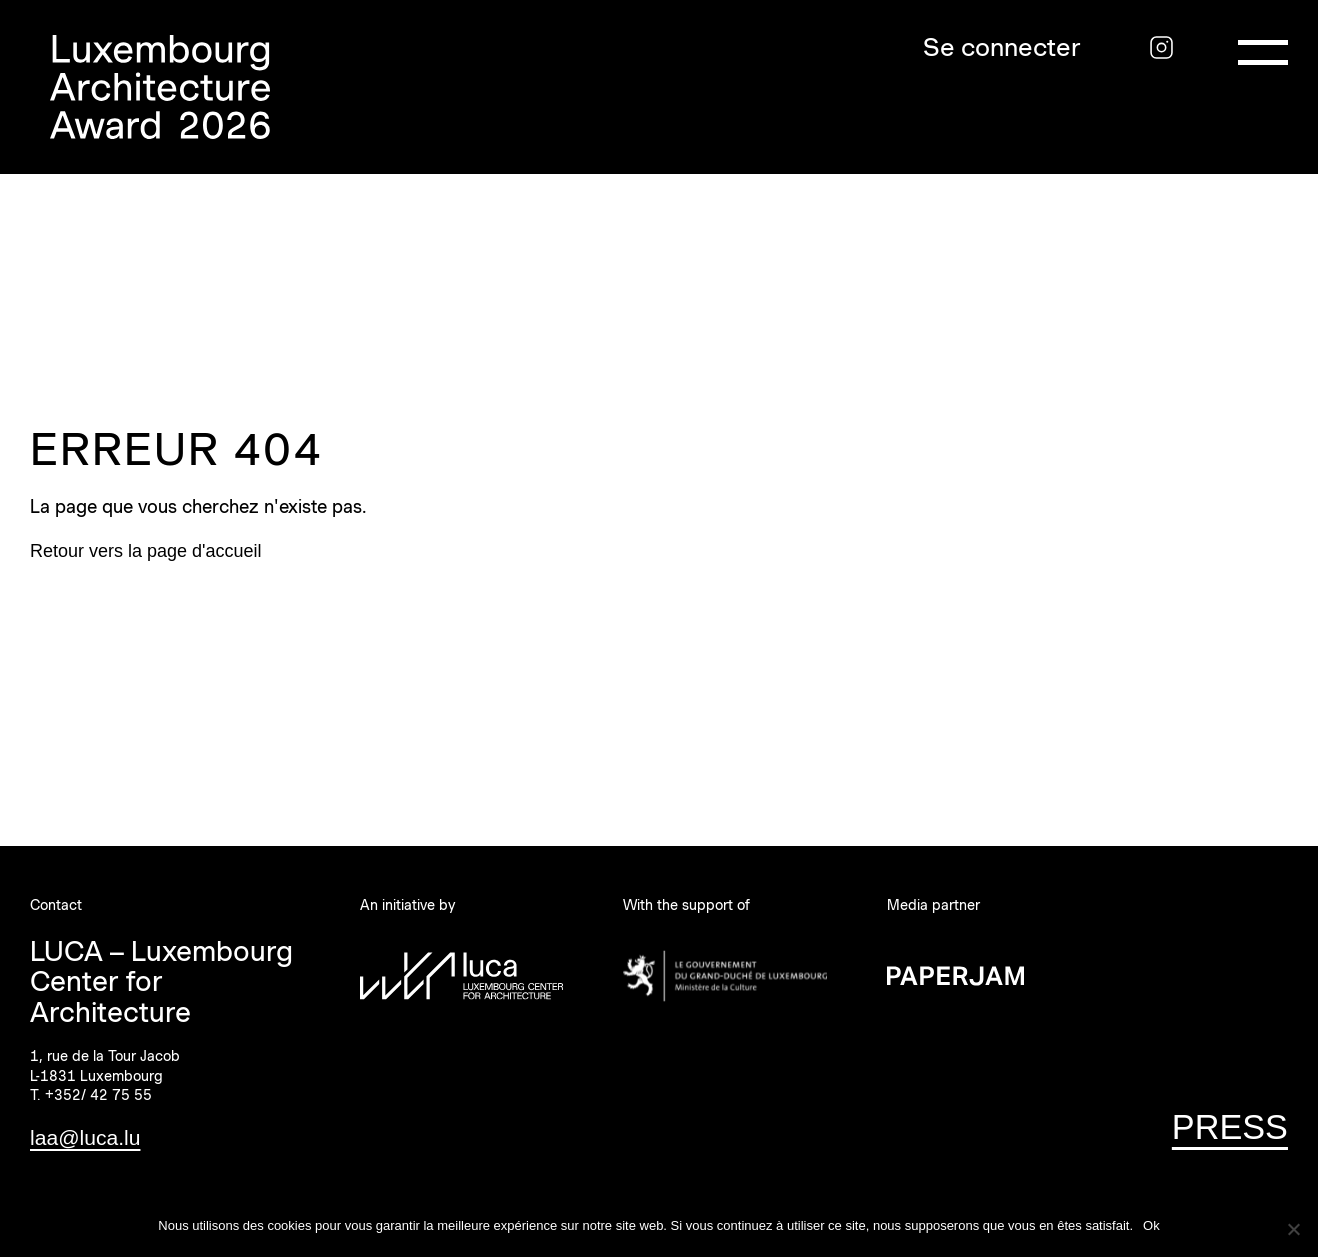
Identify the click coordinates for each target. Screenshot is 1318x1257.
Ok (1151, 1225)
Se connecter (1002, 47)
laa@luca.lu (85, 1137)
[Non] (1293, 1229)
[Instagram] (1161, 47)
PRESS (1230, 1127)
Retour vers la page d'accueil (146, 551)
